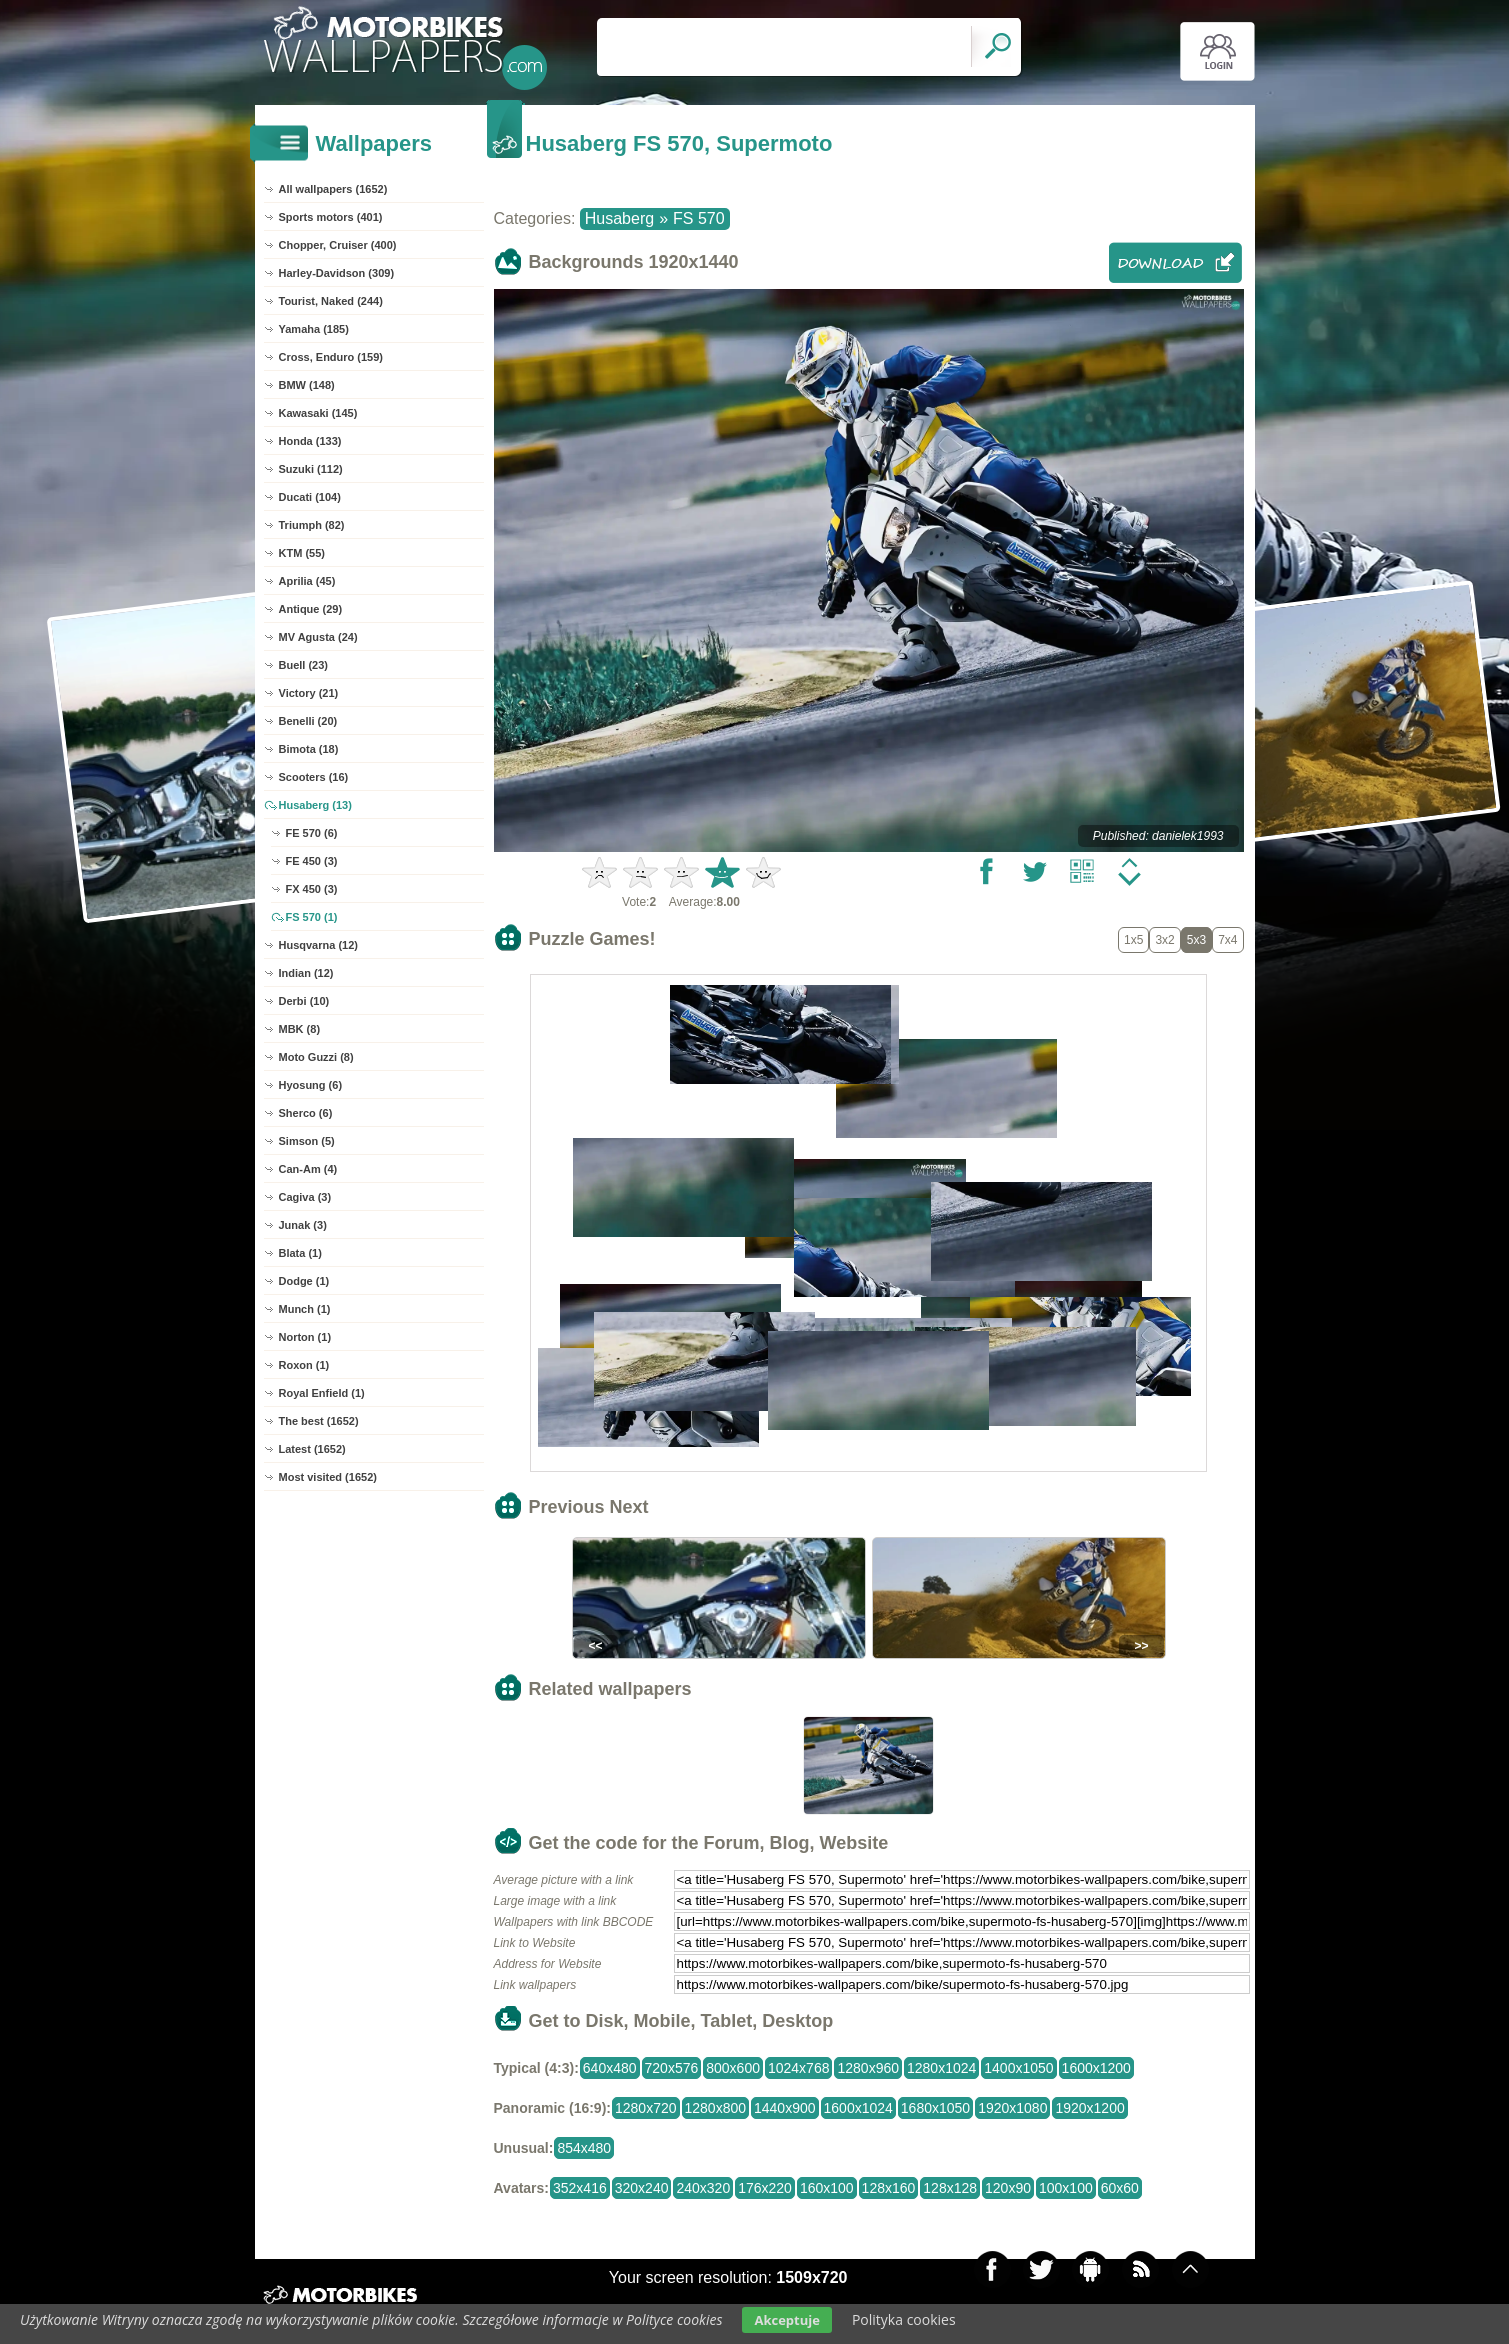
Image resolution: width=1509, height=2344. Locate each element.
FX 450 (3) (312, 889)
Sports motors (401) (331, 217)
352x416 (580, 2188)
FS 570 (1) (312, 917)
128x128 (950, 2188)
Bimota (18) (309, 749)
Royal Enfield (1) (322, 1393)
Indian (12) (306, 973)
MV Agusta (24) (318, 637)
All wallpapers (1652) (333, 189)
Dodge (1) (304, 1281)
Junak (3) (303, 1225)
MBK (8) (300, 1029)
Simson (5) (307, 1141)
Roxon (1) (304, 1365)
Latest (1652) (312, 1449)
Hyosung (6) (311, 1085)
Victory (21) (309, 693)
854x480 (584, 2148)
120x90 (1008, 2188)
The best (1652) (319, 1421)
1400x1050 (1018, 2068)
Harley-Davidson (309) (337, 273)
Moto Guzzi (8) (316, 1057)
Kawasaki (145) (318, 413)
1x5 (1133, 940)
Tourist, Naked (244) (331, 301)
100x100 (1066, 2188)
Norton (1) (305, 1337)
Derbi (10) (304, 1001)
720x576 (672, 2068)
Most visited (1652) (328, 1477)
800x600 (733, 2068)
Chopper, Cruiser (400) (338, 245)
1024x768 (799, 2068)
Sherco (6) (306, 1113)
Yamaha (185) (314, 329)
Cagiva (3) (305, 1197)
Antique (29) (311, 609)
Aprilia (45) (307, 581)
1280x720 (646, 2108)
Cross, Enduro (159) (331, 357)
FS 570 (699, 218)
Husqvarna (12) (318, 945)
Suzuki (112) (311, 469)
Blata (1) (300, 1253)
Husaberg (619, 218)
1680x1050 (935, 2108)
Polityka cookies (904, 2319)
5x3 (1196, 940)
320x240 (642, 2188)
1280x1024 (941, 2068)
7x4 (1227, 940)
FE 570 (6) (312, 833)
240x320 (703, 2188)
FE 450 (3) (312, 861)
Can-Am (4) (308, 1169)
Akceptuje (786, 2320)
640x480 (610, 2068)
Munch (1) (305, 1309)
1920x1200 (1089, 2108)
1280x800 (716, 2108)
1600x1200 (1096, 2068)
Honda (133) (310, 441)
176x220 (765, 2188)
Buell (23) (304, 665)
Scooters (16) (314, 777)
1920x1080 (1012, 2108)
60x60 (1120, 2188)
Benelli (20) (308, 721)
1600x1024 (858, 2108)
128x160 (889, 2188)
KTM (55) (302, 553)
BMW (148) (307, 385)
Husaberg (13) (315, 805)
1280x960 (868, 2068)
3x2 (1164, 940)
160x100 (827, 2188)
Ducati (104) (310, 497)
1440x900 (785, 2108)
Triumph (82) (312, 525)
